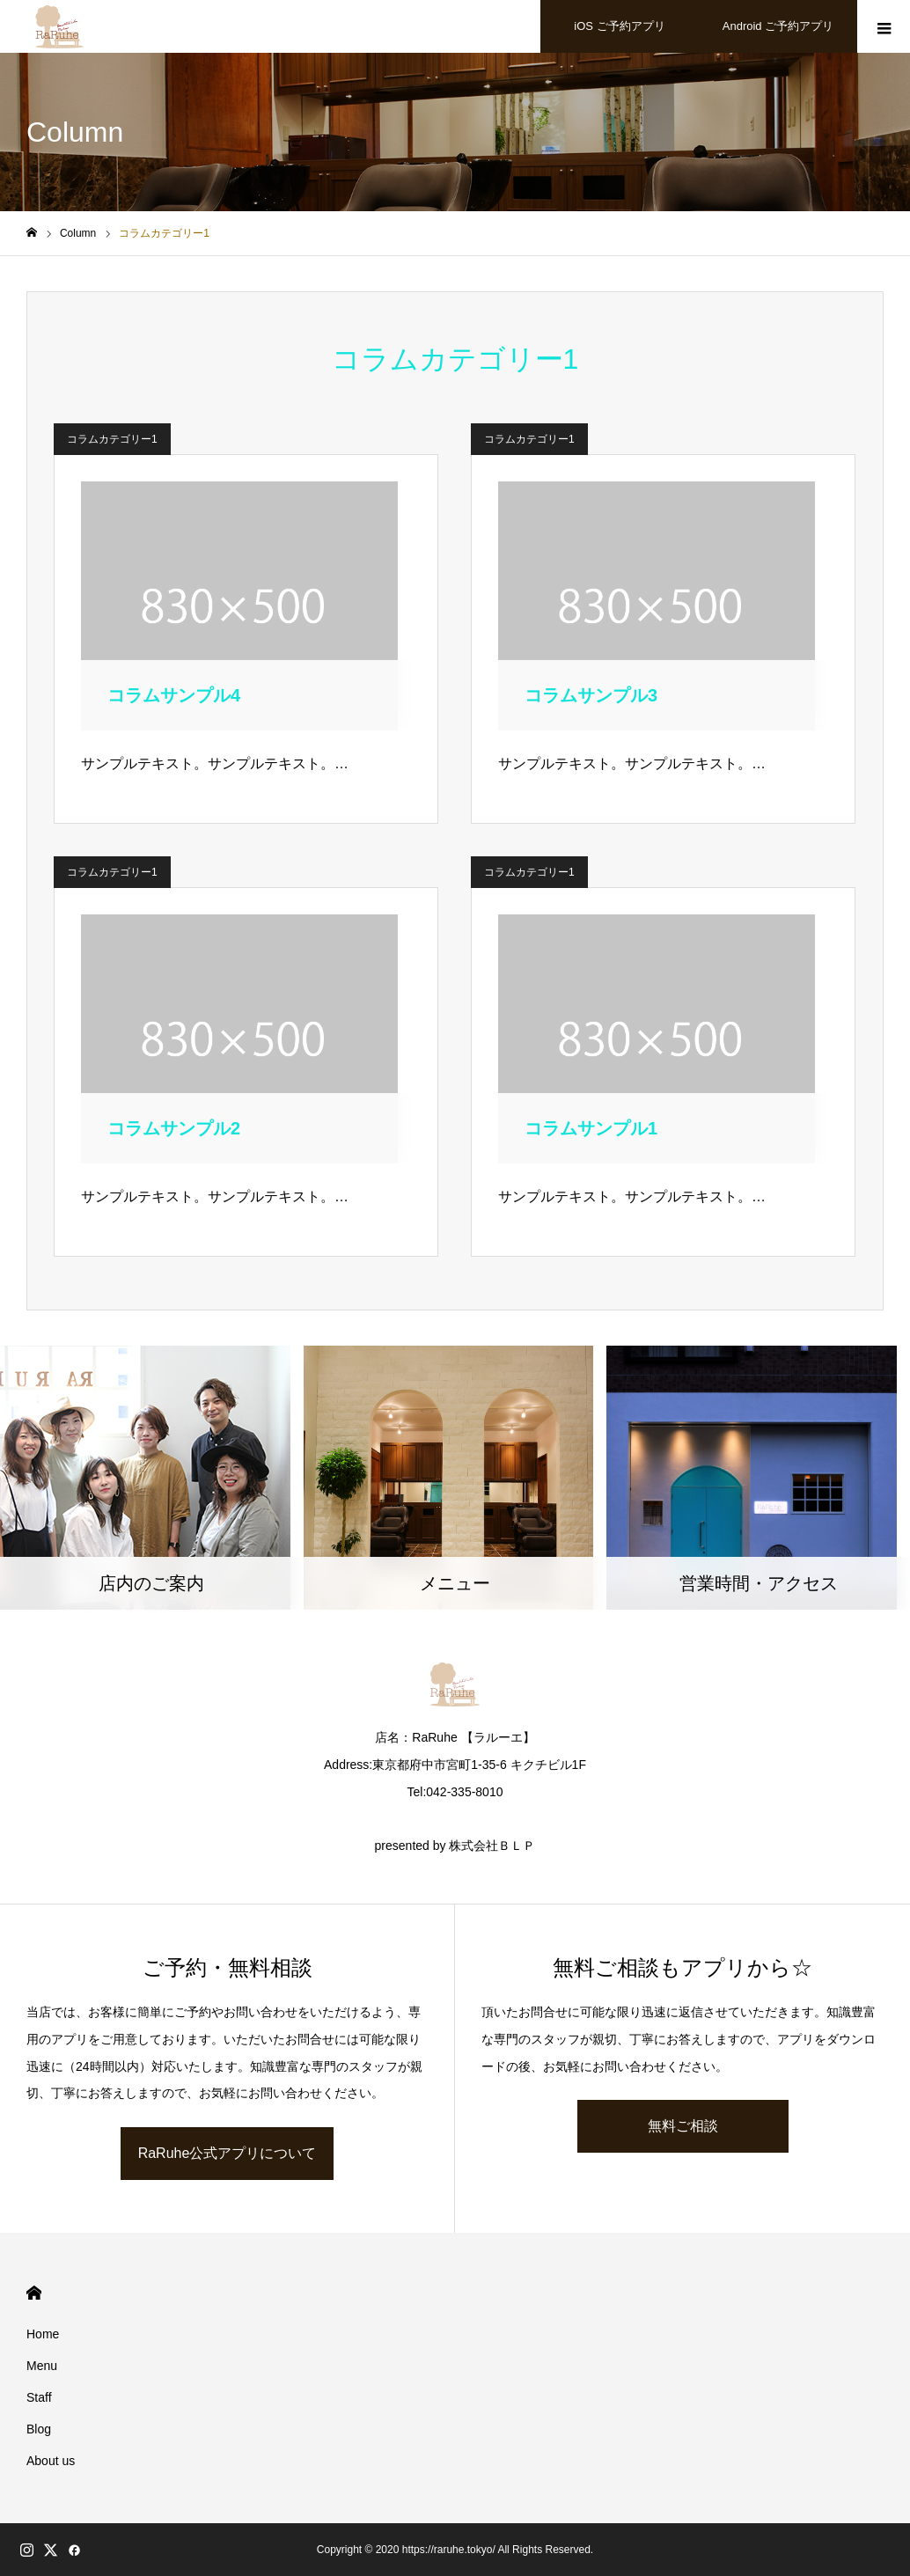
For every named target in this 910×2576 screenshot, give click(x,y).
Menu (41, 2366)
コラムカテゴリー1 (112, 439)
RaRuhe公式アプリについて (227, 2153)
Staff (39, 2397)
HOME (33, 2293)
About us (50, 2461)
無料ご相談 (683, 2125)
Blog (38, 2429)
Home (42, 2334)
